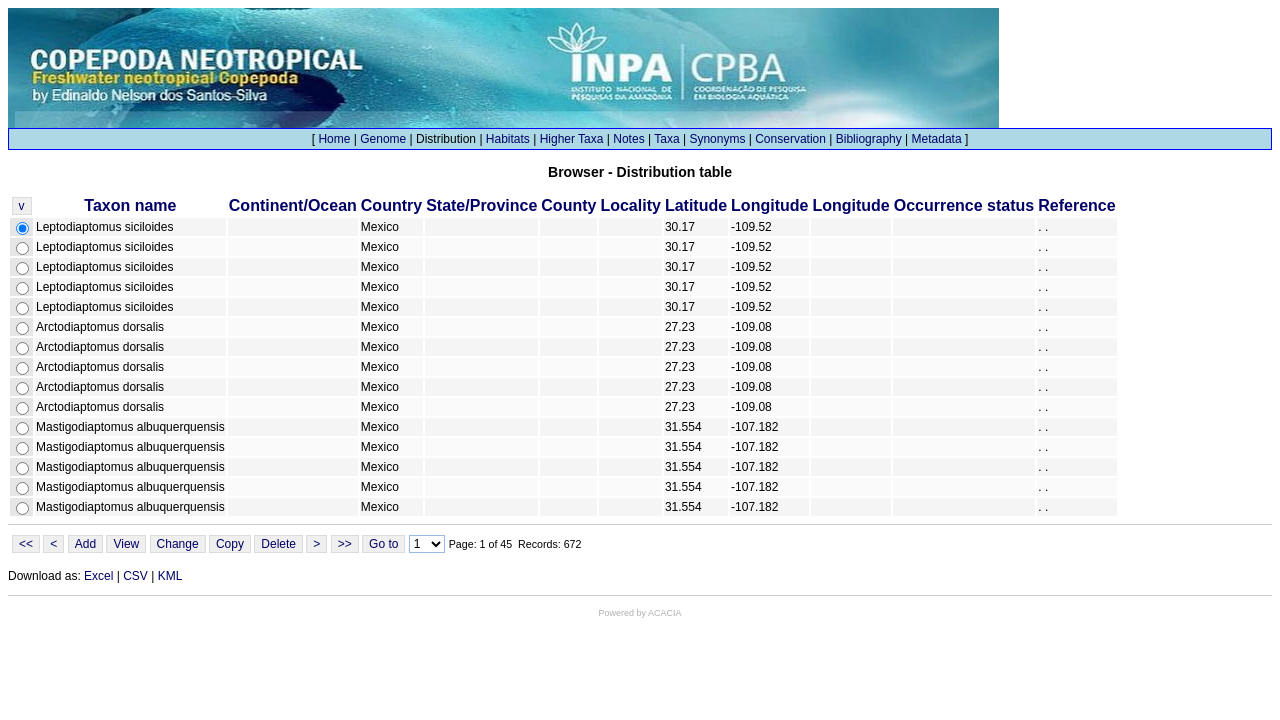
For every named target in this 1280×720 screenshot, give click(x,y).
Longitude (769, 205)
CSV (135, 576)
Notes (628, 139)
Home (334, 139)
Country (391, 205)
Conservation (790, 139)
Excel (98, 576)
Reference (1076, 205)
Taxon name (130, 205)
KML (170, 576)
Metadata (937, 139)
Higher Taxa (572, 139)
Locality (630, 205)
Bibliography (869, 139)
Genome (383, 139)
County (568, 205)
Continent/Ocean (293, 205)
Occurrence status (964, 205)
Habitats (508, 139)
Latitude (696, 205)
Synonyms (717, 139)
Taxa (666, 139)
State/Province (481, 205)
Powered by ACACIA (639, 613)
